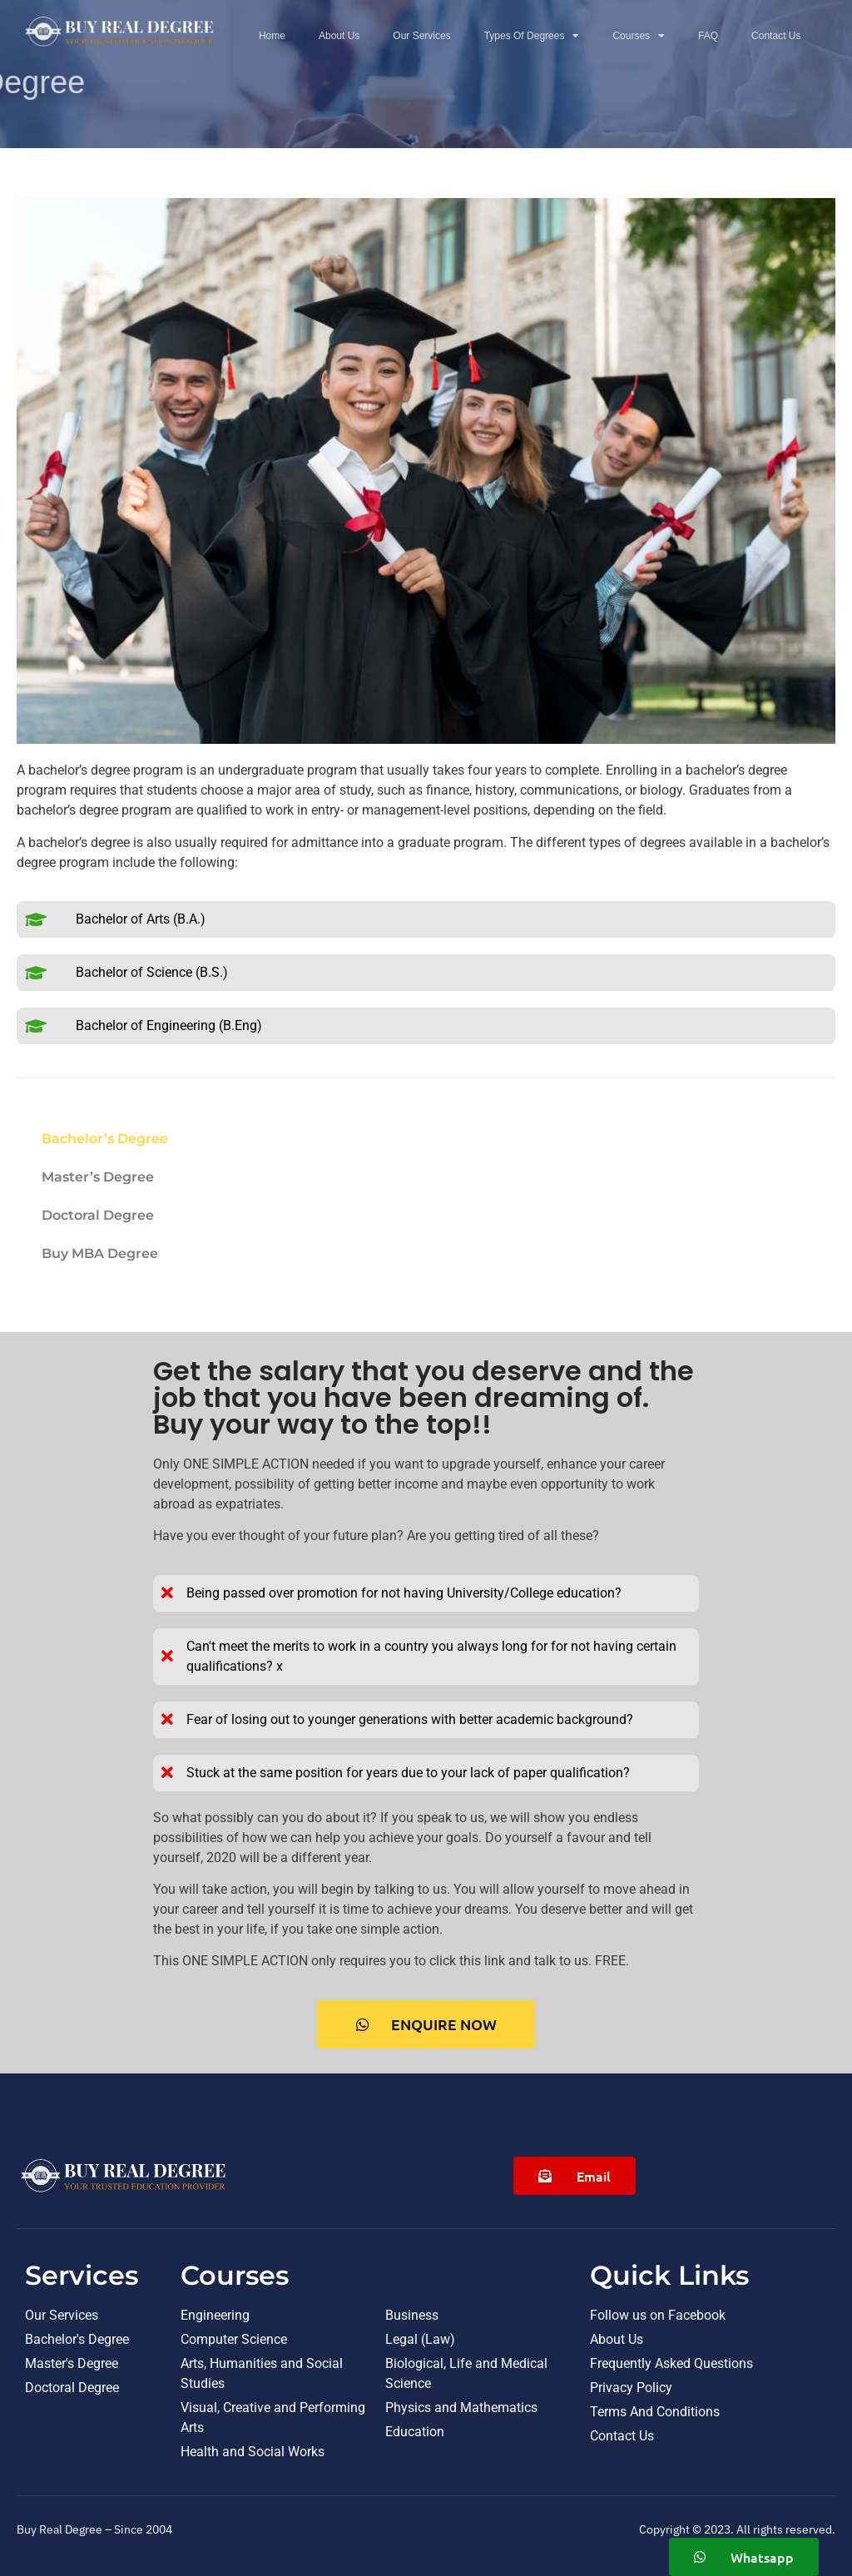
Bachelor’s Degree (105, 1139)
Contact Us (775, 36)
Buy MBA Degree (100, 1253)
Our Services (421, 36)
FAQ (708, 36)
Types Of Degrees (532, 35)
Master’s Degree (98, 1177)
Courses (638, 35)
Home (272, 36)
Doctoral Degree (98, 1215)
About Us (339, 36)
